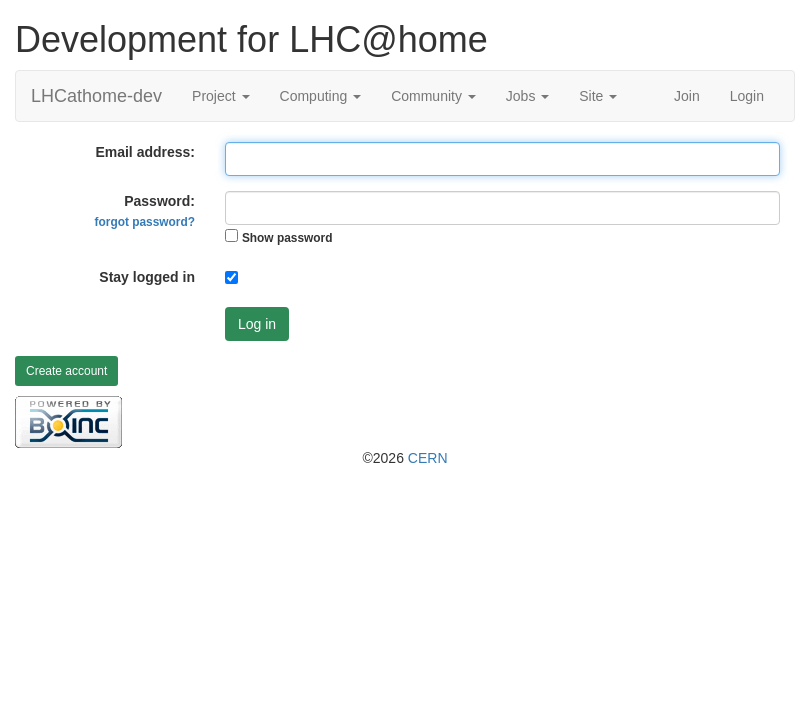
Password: (145, 211)
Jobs (527, 96)
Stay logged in (147, 277)
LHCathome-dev (96, 96)
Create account (66, 371)
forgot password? (145, 222)
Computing (321, 96)
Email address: (145, 152)
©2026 (404, 458)
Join (687, 96)
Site (598, 96)
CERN (428, 458)
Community (433, 96)
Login (747, 96)
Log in (257, 324)
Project (220, 96)
